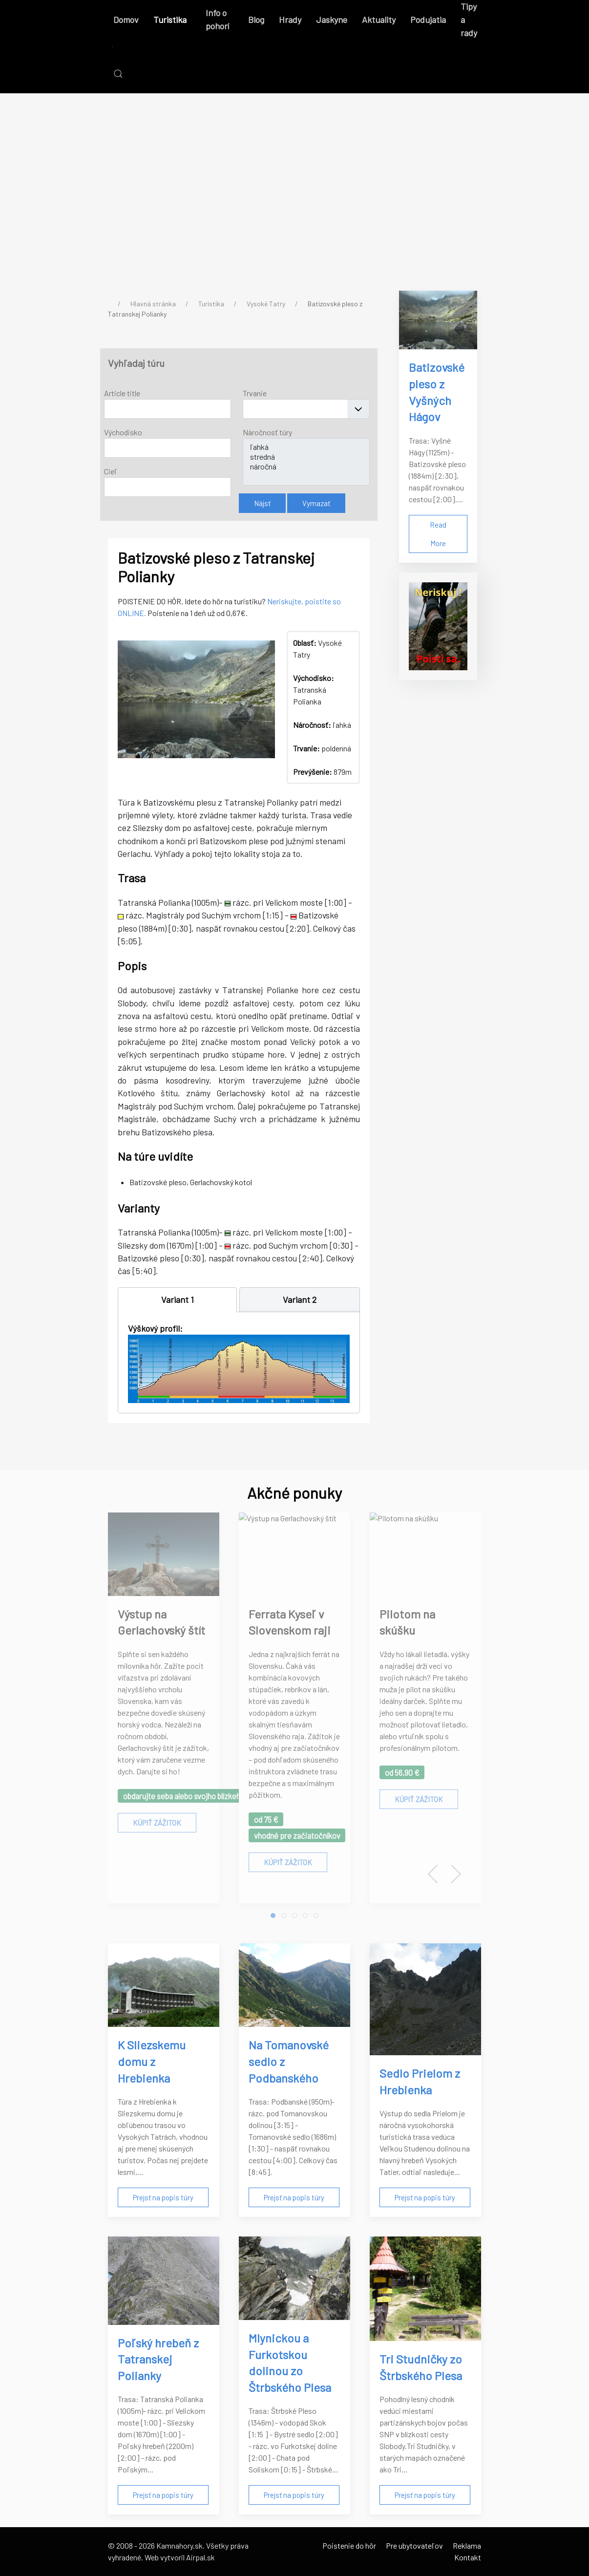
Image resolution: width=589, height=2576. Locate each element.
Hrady (290, 19)
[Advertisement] (294, 200)
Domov (126, 19)
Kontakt (467, 2557)
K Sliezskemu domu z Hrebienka (152, 2061)
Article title (122, 393)
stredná (306, 457)
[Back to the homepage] (112, 46)
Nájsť (262, 503)
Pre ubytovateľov (414, 2545)
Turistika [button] (170, 19)
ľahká (306, 447)
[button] (118, 73)
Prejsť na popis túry (163, 2197)
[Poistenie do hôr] (438, 626)
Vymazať (316, 503)
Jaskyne (331, 19)
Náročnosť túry (267, 432)
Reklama (467, 2545)
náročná (306, 466)
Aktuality (379, 19)
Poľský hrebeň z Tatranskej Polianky (158, 2359)
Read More (438, 534)
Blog (256, 19)
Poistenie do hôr (349, 2545)
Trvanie (255, 393)
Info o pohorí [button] (217, 19)
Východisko (123, 432)
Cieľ (110, 471)
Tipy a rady (469, 19)
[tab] (177, 1299)
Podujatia (428, 19)
